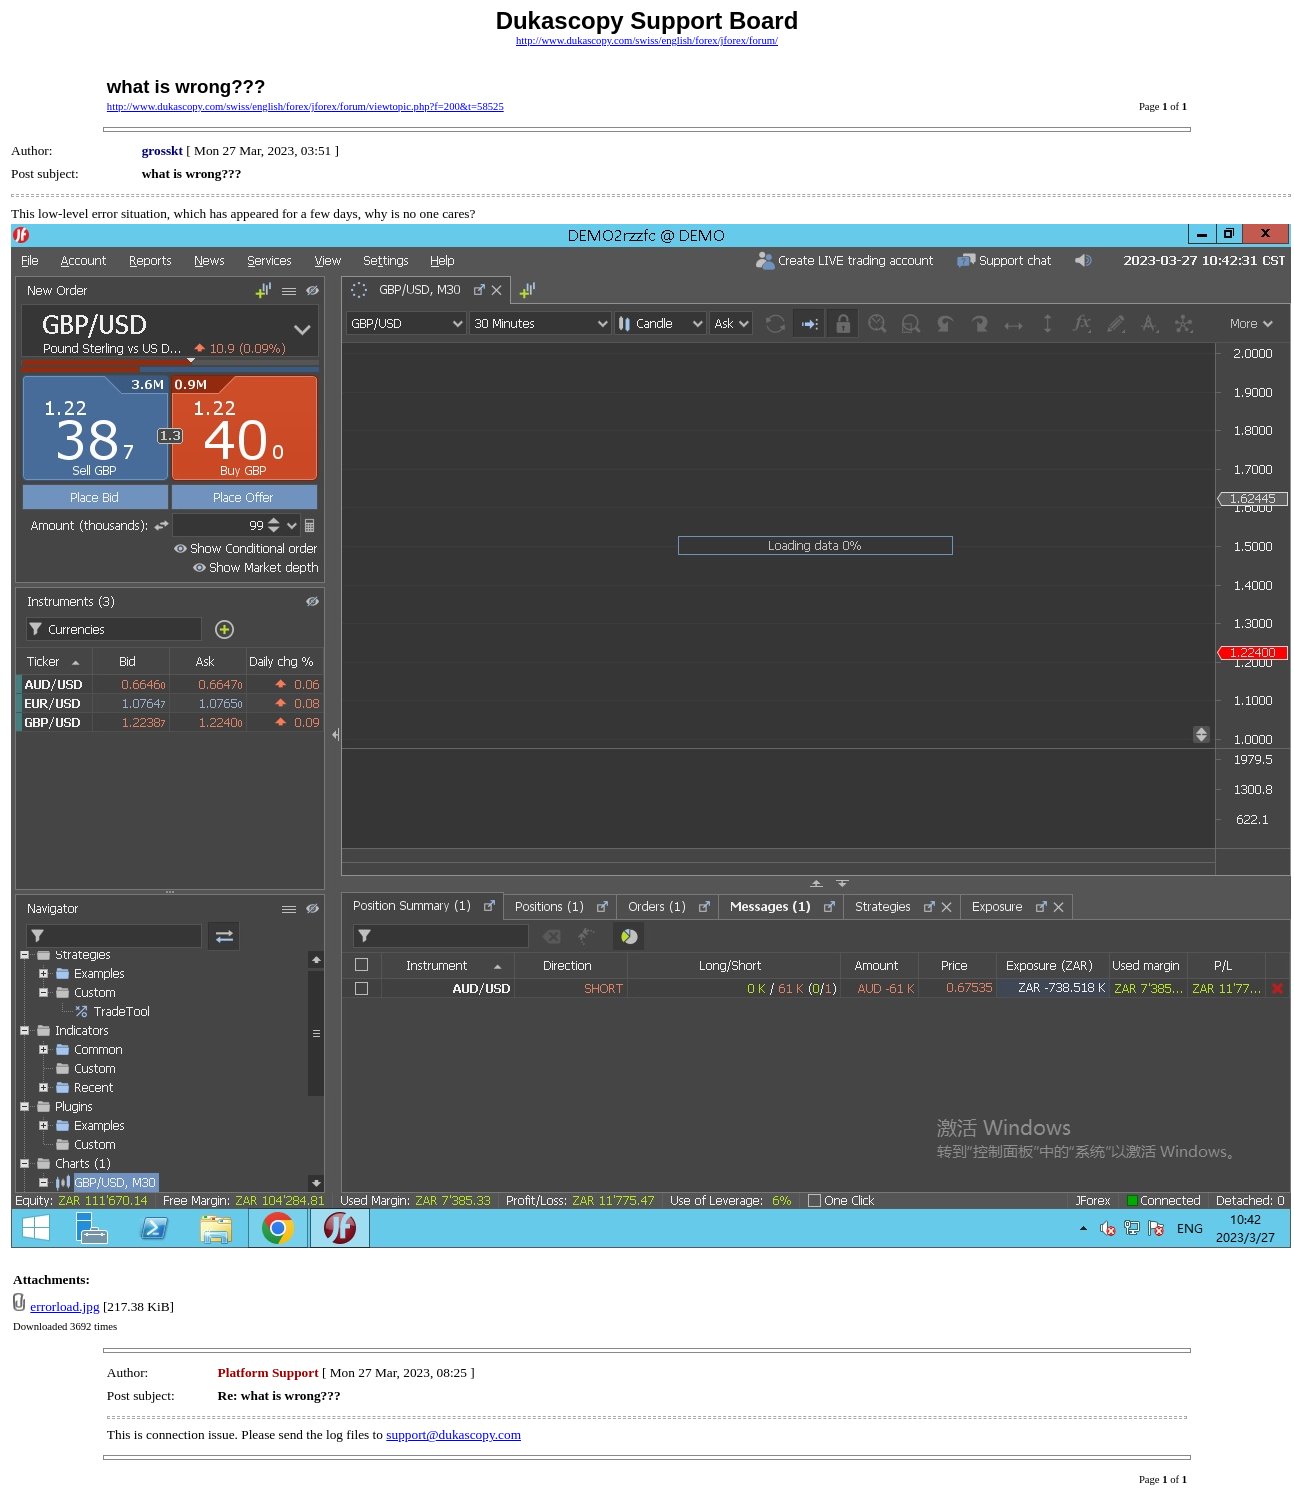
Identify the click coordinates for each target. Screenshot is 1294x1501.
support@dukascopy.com (453, 1434)
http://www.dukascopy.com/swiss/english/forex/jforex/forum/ (647, 40)
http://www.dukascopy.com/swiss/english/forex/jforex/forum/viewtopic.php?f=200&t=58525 (305, 106)
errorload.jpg (64, 1306)
